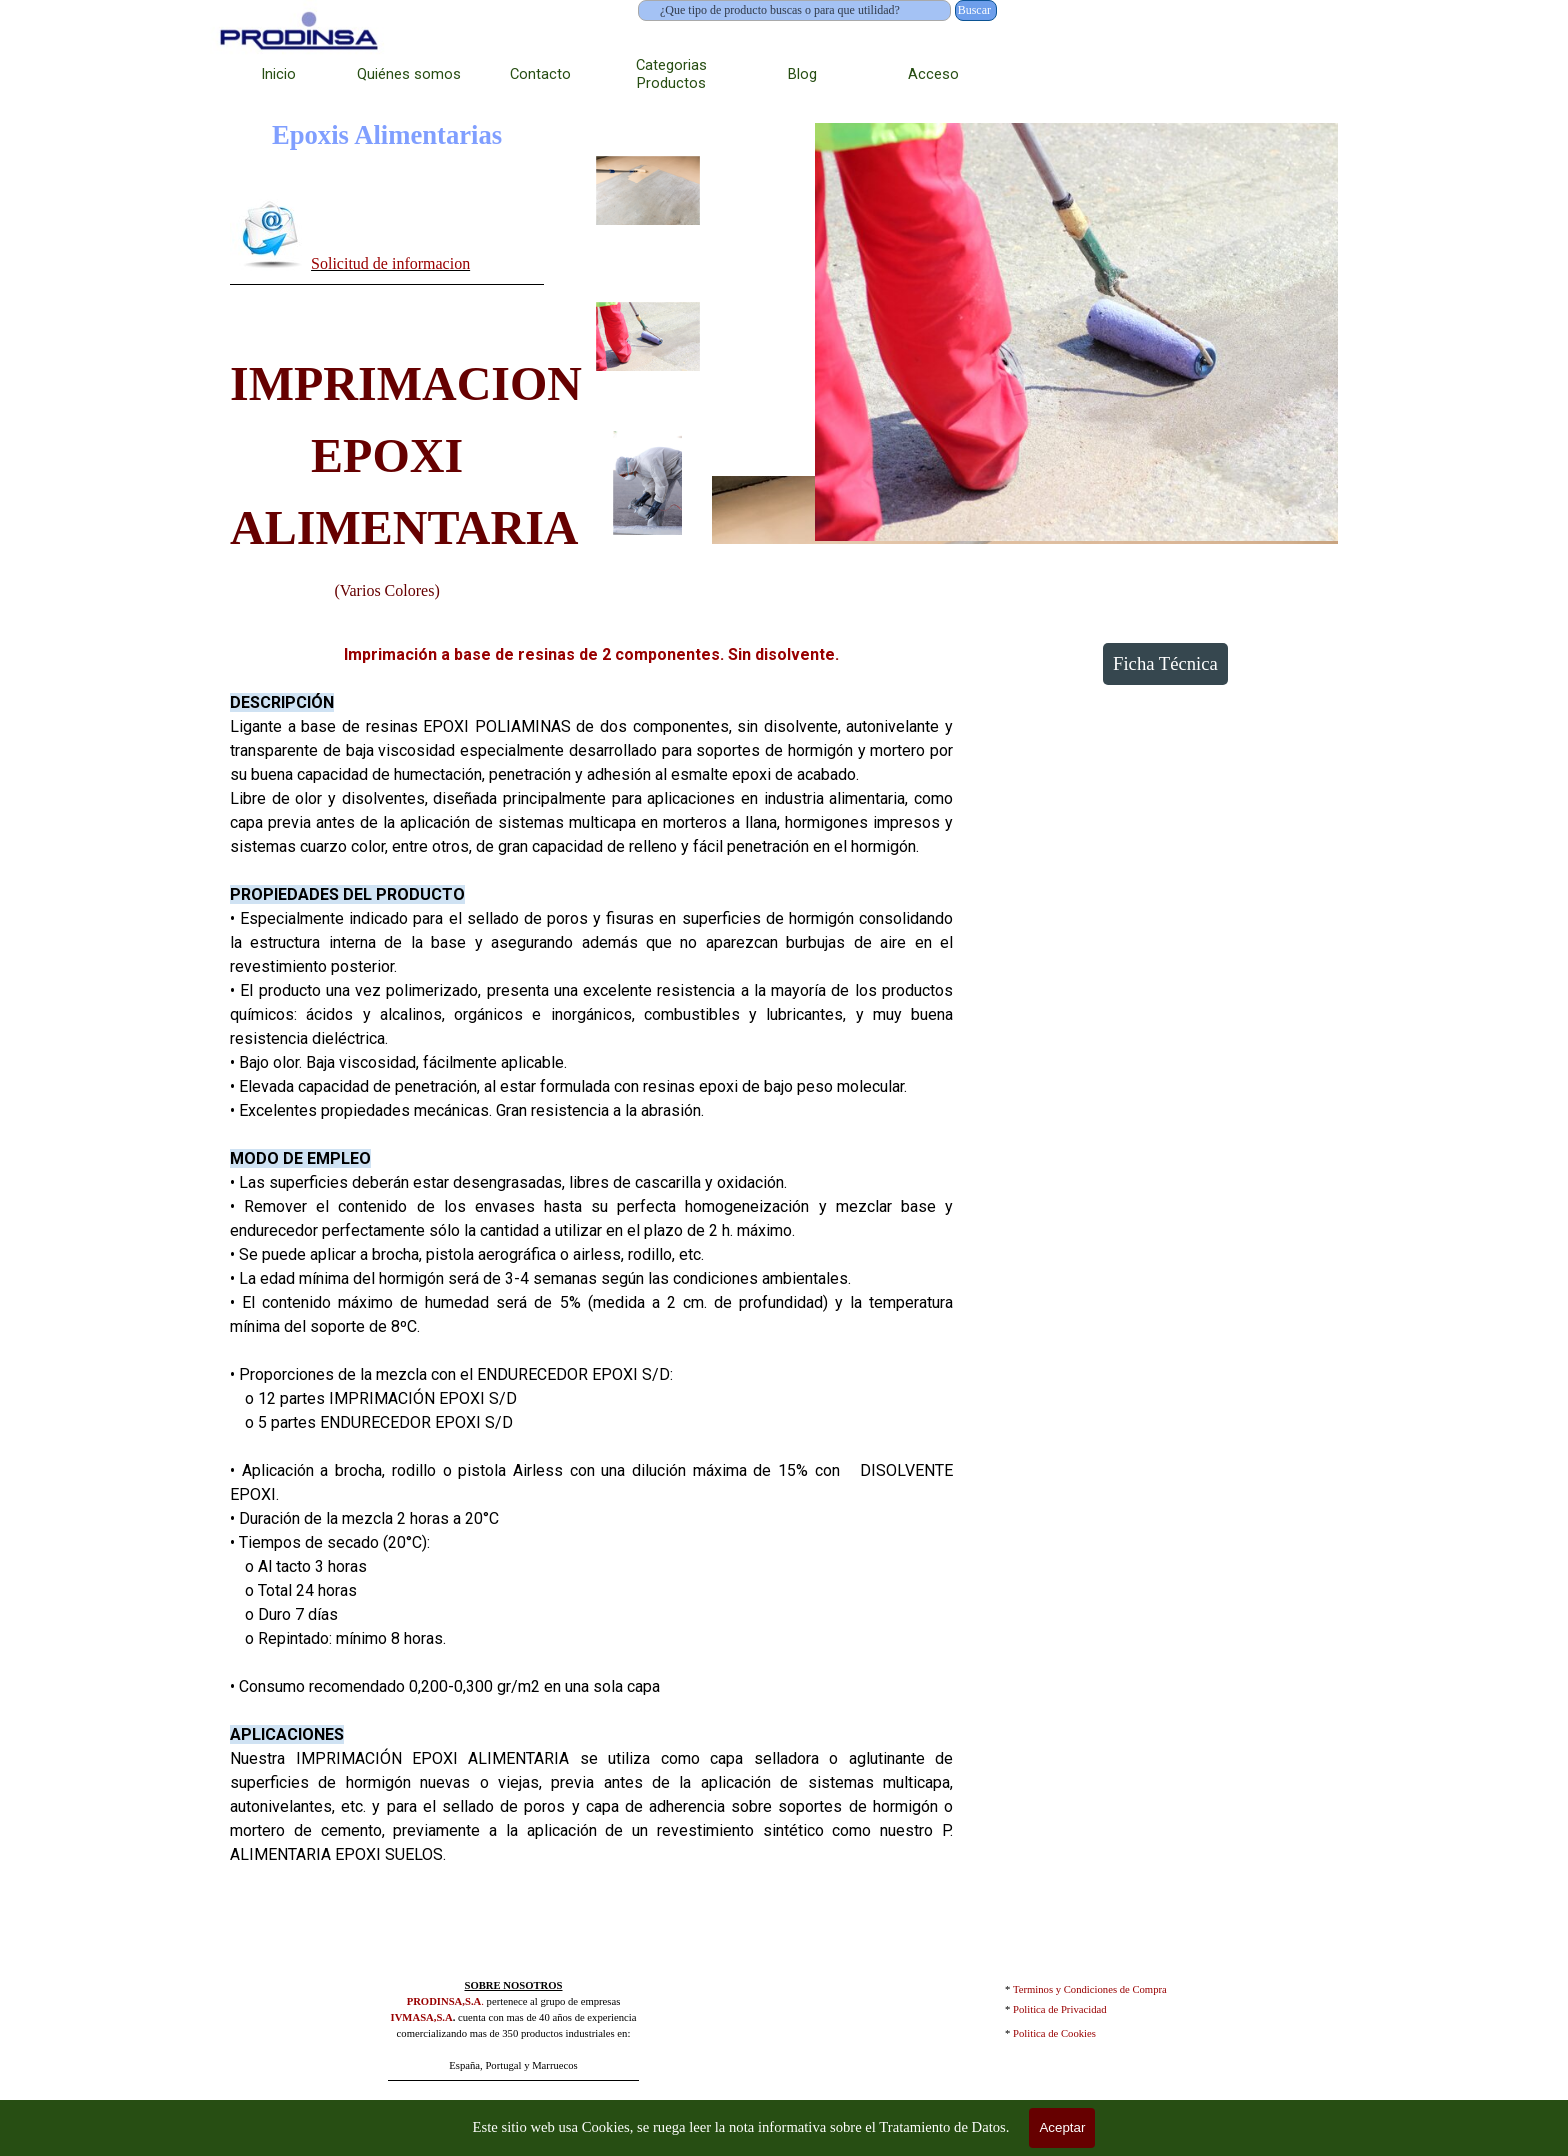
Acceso (933, 74)
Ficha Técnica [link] (1165, 663)
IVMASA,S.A (422, 2017)
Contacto (540, 74)
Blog (802, 74)
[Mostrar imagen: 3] (648, 483)
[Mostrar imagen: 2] (648, 337)
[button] (270, 233)
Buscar (974, 10)
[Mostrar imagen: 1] (648, 191)
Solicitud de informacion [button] (390, 263)
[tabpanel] (387, 238)
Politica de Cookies (1054, 2033)
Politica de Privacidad (1060, 2009)
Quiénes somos (409, 74)
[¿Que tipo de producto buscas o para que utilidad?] (794, 10)
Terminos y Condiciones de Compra (1090, 1989)
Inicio (278, 74)
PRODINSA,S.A (444, 2001)
